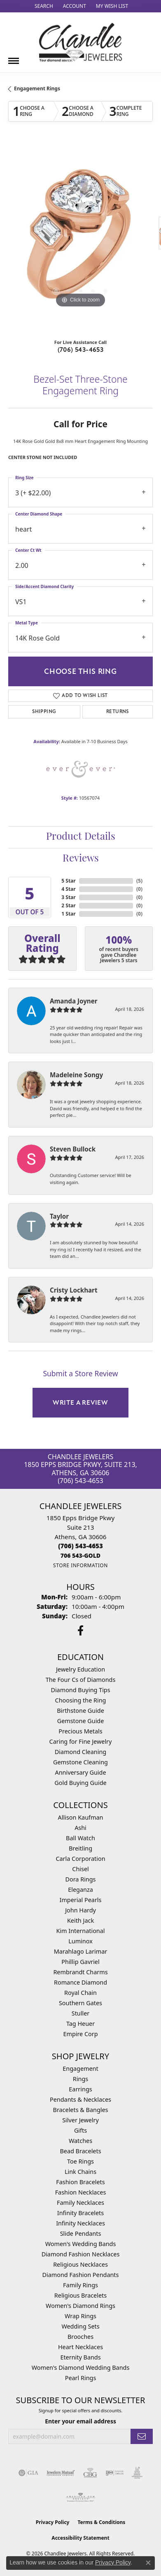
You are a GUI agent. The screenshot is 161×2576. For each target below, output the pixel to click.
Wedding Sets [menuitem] (80, 2326)
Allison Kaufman (80, 1817)
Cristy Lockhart (74, 1290)
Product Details (80, 837)
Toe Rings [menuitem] (80, 2161)
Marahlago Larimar (80, 1951)
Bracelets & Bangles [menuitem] (80, 2110)
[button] (43, 6)
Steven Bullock (73, 1149)
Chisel (80, 1869)
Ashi (80, 1828)
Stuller (80, 2013)
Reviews (81, 859)
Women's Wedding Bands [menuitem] (80, 2244)
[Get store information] (80, 1565)
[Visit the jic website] (137, 2473)
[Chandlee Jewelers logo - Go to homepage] (80, 42)
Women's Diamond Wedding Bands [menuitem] (81, 2367)
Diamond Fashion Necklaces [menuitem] (81, 2254)
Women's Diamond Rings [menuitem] (80, 2306)
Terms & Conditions (101, 2522)
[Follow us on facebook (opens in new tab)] (80, 1631)
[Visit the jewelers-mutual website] (61, 2473)
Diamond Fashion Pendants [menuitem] (80, 2275)
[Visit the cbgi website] (90, 2473)
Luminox (80, 1941)
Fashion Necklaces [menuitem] (80, 2192)
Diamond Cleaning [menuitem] (80, 1752)
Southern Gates (80, 2003)
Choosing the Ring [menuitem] (80, 1700)
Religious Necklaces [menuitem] (80, 2264)
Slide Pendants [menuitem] (80, 2233)
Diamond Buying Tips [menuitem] (80, 1690)
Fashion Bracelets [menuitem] (80, 2182)
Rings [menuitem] (80, 2079)
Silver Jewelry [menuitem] (80, 2120)
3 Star (68, 897)
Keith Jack (80, 1920)
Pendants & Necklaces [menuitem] (80, 2099)
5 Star (68, 880)
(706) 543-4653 (81, 350)
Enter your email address (80, 2421)
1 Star (68, 913)
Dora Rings (80, 1879)
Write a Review (80, 1403)
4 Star (68, 888)
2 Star (68, 905)
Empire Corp (80, 2034)
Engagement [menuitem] (80, 2068)
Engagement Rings (37, 88)
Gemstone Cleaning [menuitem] (80, 1762)
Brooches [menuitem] (80, 2337)
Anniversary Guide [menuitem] (80, 1772)
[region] (80, 237)
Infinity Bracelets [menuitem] (80, 2213)
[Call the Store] (80, 1546)
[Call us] (80, 1555)
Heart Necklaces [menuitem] (80, 2347)
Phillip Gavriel (80, 1962)
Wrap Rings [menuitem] (80, 2316)
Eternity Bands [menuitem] (80, 2357)
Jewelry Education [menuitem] (80, 1669)
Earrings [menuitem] (80, 2089)
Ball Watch (80, 1838)
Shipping (44, 712)
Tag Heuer (80, 2023)
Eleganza (80, 1889)
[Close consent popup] (148, 2562)
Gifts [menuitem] (80, 2130)
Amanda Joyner (74, 1001)
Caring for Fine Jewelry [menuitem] (80, 1741)
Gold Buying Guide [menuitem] (80, 1783)
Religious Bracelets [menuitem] (80, 2295)
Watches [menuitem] (80, 2141)
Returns (117, 712)
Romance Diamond (80, 1982)
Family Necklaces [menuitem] (80, 2202)
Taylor (59, 1216)
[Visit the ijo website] (114, 2473)
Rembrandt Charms (80, 1972)
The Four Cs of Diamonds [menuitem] (81, 1680)
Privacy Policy (53, 2522)
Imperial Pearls (81, 1900)
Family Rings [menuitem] (80, 2285)
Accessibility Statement (80, 2537)
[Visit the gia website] (28, 2473)
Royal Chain (80, 1993)
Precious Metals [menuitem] (80, 1731)
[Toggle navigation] (13, 57)
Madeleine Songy (76, 1075)
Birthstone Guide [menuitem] (80, 1710)
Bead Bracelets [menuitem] (80, 2151)
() (139, 880)
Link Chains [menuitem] (80, 2172)
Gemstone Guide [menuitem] (80, 1721)
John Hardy (80, 1910)
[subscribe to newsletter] (142, 2436)
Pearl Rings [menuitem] (80, 2378)
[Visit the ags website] (80, 2497)
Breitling (80, 1848)
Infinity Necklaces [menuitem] (80, 2223)
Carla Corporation (80, 1859)
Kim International (80, 1931)
